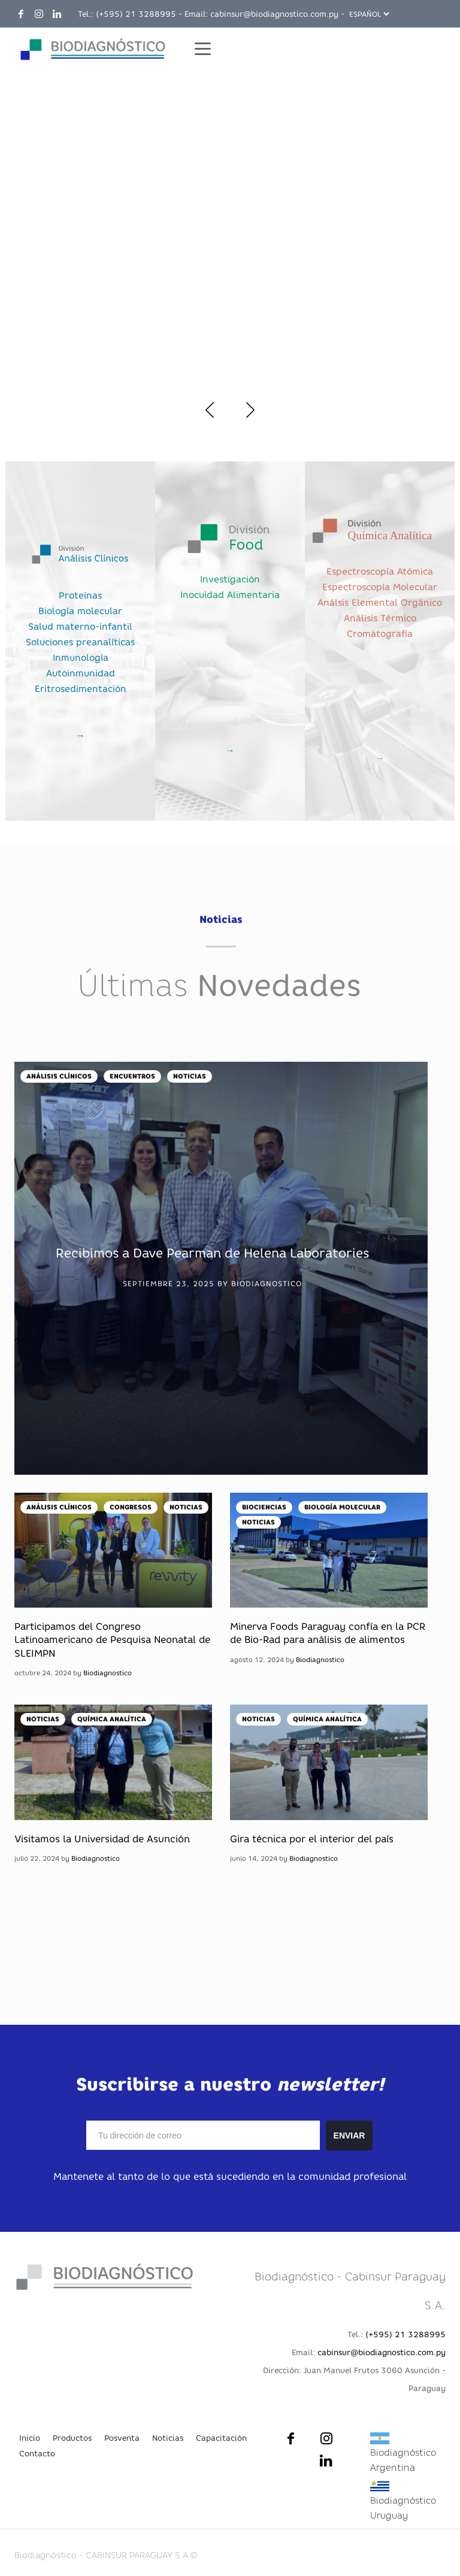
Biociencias (264, 1507)
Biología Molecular (342, 1507)
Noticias (189, 1076)
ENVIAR (349, 2135)
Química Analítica (111, 1719)
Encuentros (132, 1076)
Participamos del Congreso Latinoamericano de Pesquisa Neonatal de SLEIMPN (112, 1639)
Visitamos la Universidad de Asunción (102, 1839)
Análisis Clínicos (59, 1076)
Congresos (131, 1507)
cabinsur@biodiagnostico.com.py (274, 14)
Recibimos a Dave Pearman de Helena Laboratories (212, 1252)
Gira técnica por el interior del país (312, 1839)
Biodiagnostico (266, 1283)
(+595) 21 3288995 (136, 14)
